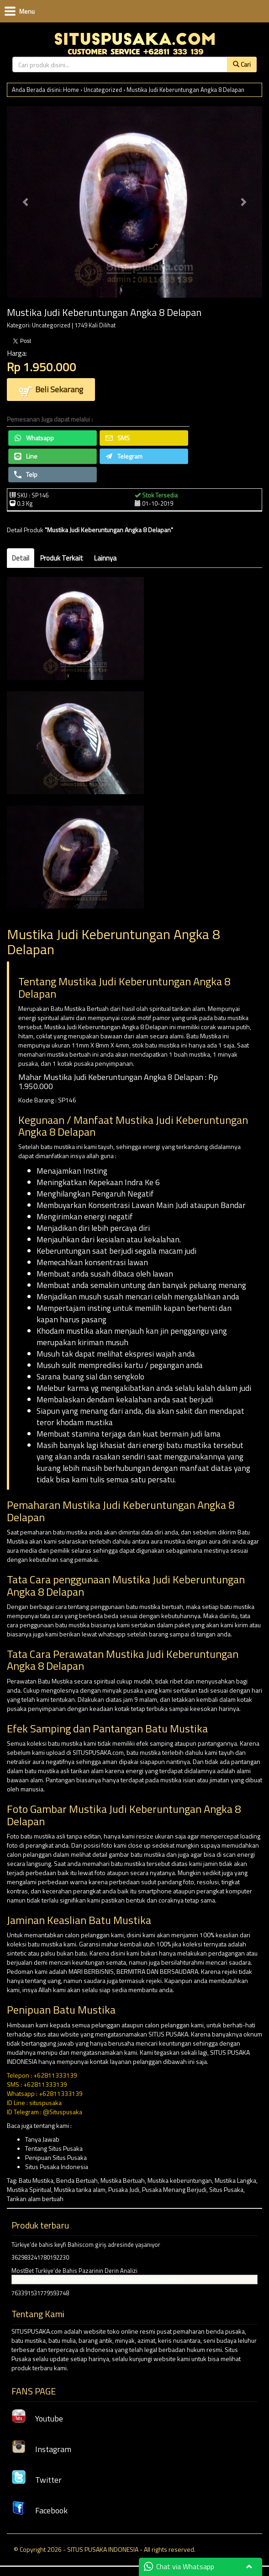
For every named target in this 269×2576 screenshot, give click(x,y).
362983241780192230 (40, 2257)
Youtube (37, 2418)
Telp (25, 474)
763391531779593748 (40, 2293)
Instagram (41, 2449)
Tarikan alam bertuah (35, 2198)
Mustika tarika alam (79, 2189)
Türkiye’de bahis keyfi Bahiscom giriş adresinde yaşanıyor (85, 2244)
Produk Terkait (61, 558)
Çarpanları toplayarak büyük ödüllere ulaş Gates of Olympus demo (97, 2279)
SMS (117, 438)
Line (25, 456)
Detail (20, 558)
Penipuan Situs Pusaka (56, 2157)
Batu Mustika (36, 2180)
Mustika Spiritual (29, 2189)
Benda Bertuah (77, 2180)
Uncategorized (103, 89)
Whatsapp (34, 438)
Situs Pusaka (226, 2189)
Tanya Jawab (42, 2139)
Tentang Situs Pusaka (54, 2148)
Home (71, 89)
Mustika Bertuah (122, 2180)
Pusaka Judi (123, 2189)
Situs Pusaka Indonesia (56, 2166)
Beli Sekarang (51, 390)
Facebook (39, 2510)
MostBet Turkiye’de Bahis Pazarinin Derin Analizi (74, 2270)
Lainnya (105, 558)
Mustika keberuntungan (180, 2180)
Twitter (36, 2480)
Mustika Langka (235, 2180)
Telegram (123, 456)
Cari (242, 64)
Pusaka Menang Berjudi (174, 2189)
